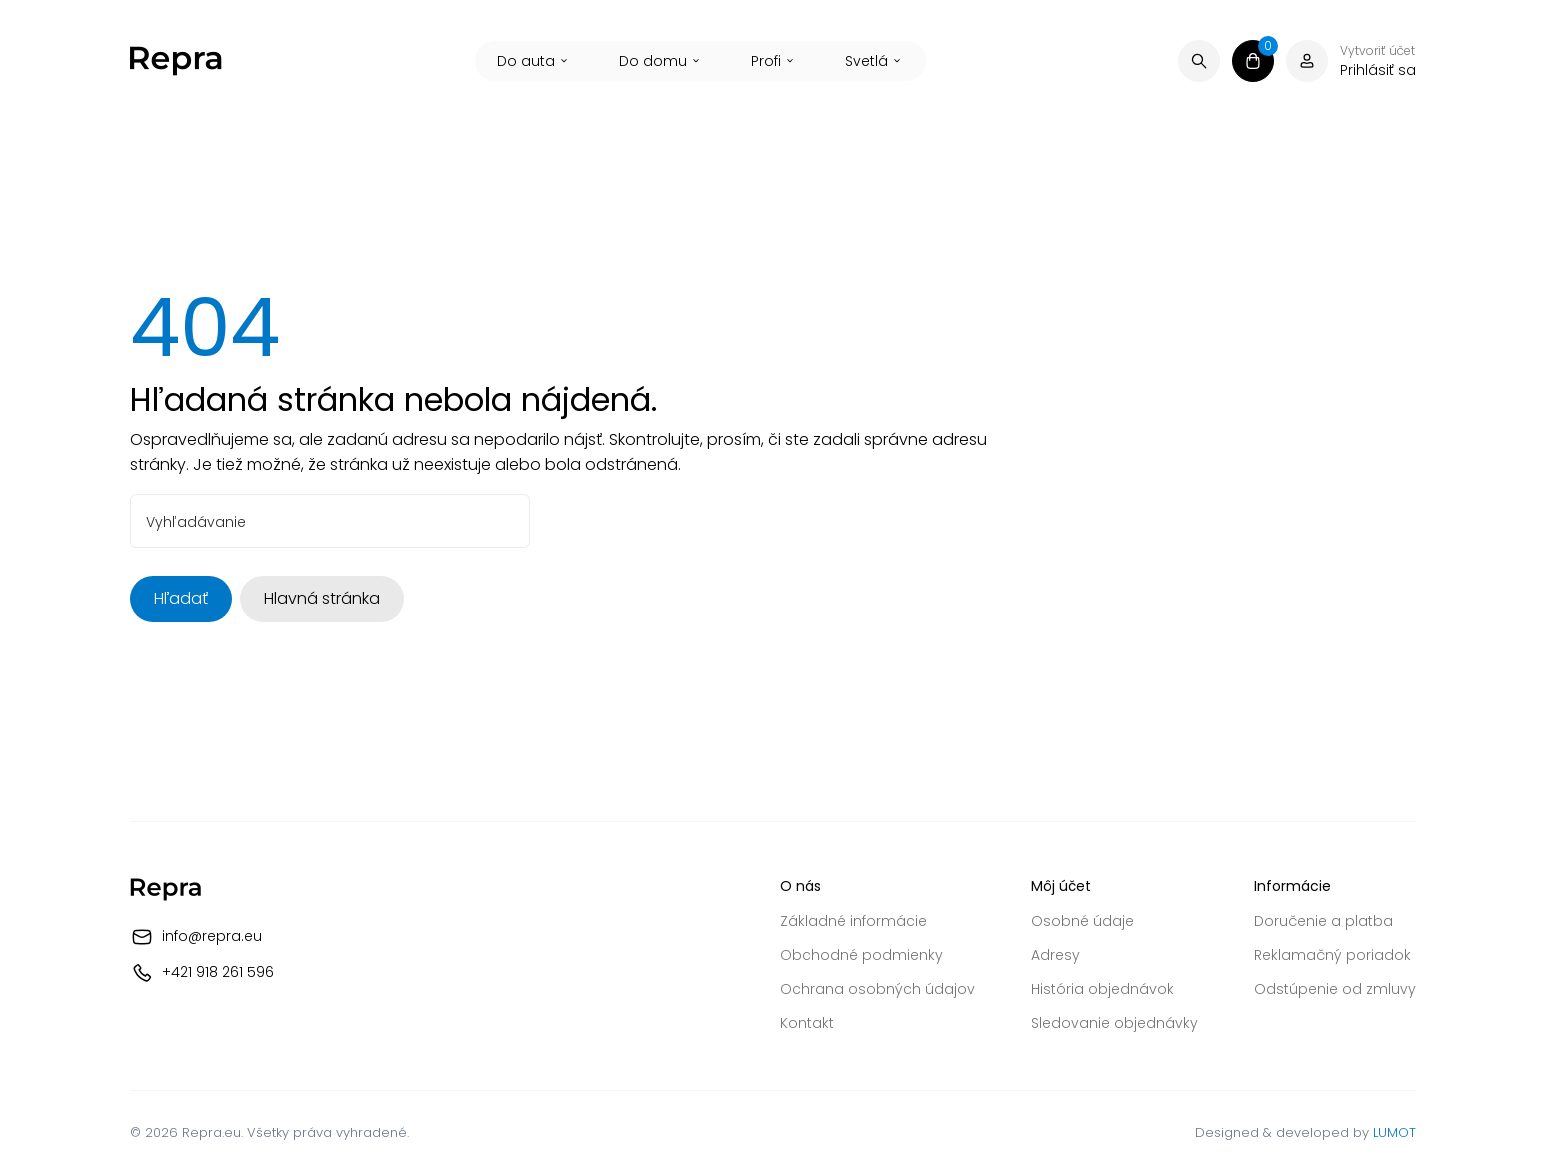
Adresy (1055, 955)
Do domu (661, 61)
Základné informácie (853, 921)
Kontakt (807, 1023)
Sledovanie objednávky (1114, 1023)
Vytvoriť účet (1377, 51)
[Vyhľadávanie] (1199, 61)
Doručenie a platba (1323, 921)
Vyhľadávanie (196, 522)
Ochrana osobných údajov (877, 989)
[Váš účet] (1307, 61)
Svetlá (874, 61)
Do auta (534, 61)
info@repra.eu (212, 936)
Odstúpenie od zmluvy (1335, 989)
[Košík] (1253, 61)
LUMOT (1394, 1132)
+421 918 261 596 (218, 972)
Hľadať (181, 598)
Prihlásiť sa (1378, 70)
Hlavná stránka (322, 598)
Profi (774, 61)
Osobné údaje (1082, 921)
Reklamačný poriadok (1332, 955)
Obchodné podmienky (861, 955)
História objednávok (1102, 989)
